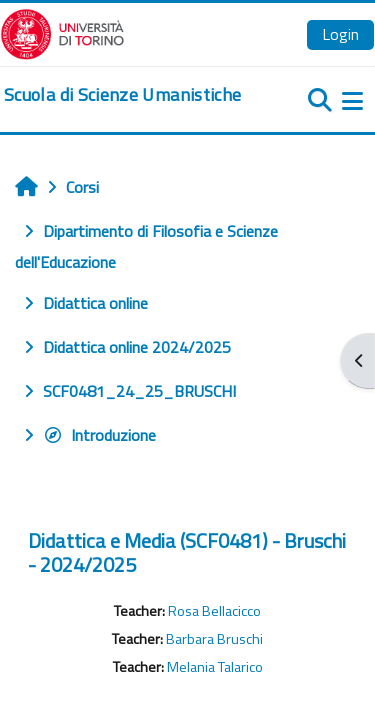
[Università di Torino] (62, 32)
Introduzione (99, 435)
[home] (122, 95)
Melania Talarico (215, 667)
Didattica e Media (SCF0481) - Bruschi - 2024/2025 (187, 552)
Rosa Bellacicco (214, 611)
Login (340, 34)
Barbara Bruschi (214, 639)
